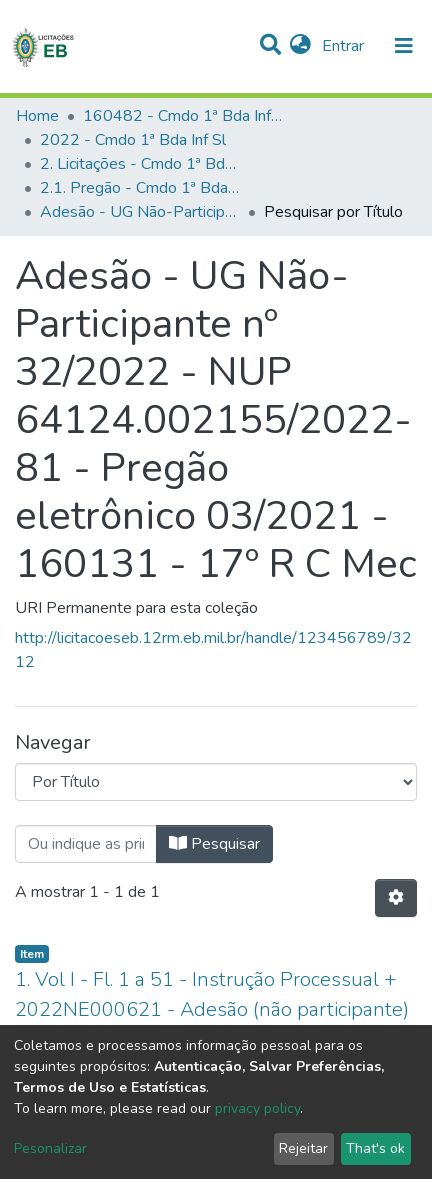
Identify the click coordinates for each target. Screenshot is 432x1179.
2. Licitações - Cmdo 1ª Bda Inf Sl (140, 164)
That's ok (375, 1148)
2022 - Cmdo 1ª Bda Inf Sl (133, 140)
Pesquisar (214, 844)
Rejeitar (303, 1148)
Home (37, 116)
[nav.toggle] (404, 46)
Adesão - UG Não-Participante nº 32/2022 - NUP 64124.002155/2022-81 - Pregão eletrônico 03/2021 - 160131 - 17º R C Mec (140, 212)
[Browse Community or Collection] (216, 782)
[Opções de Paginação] (396, 898)
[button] (300, 46)
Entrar (345, 46)
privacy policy (257, 1108)
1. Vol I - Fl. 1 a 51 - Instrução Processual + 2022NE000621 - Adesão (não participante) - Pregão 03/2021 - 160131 (212, 1009)
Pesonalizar (50, 1148)
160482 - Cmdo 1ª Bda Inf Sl (183, 116)
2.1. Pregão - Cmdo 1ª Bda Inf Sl (140, 188)
